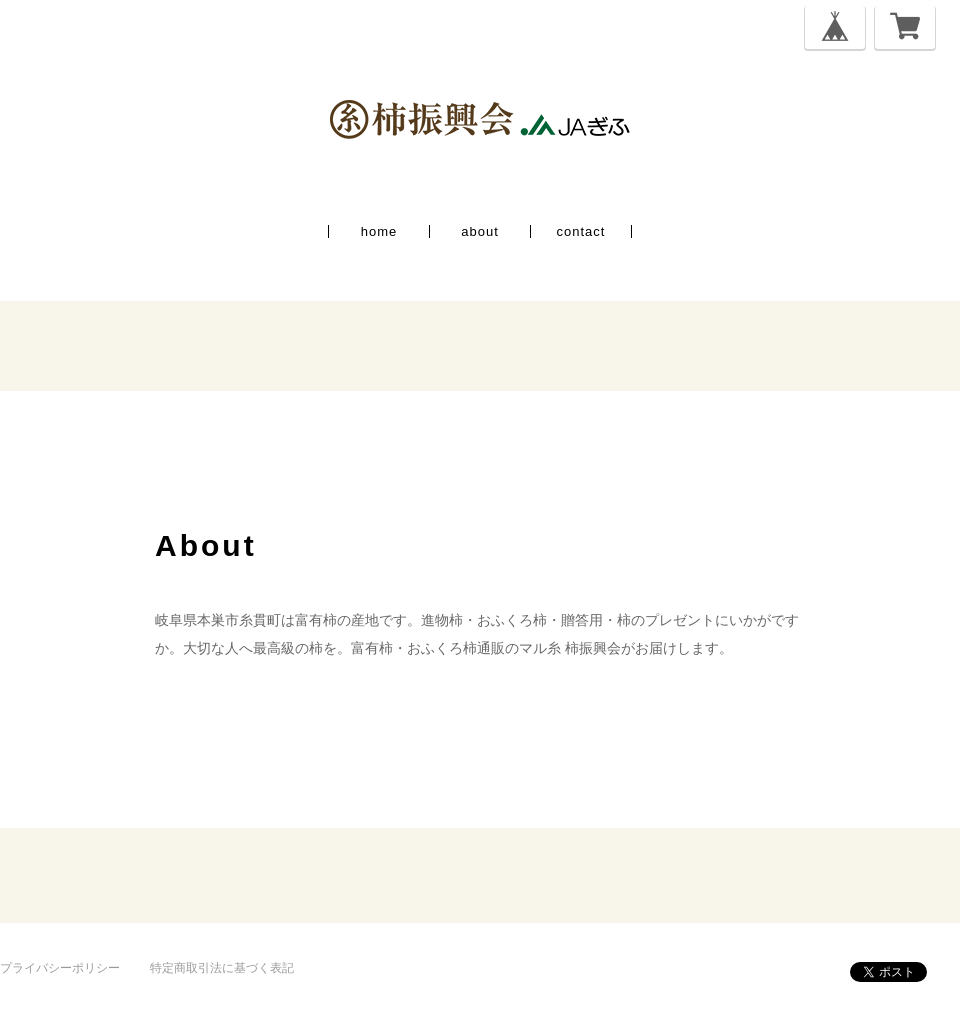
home (379, 231)
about (480, 231)
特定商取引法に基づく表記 (222, 968)
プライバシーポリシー (60, 968)
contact (581, 231)
